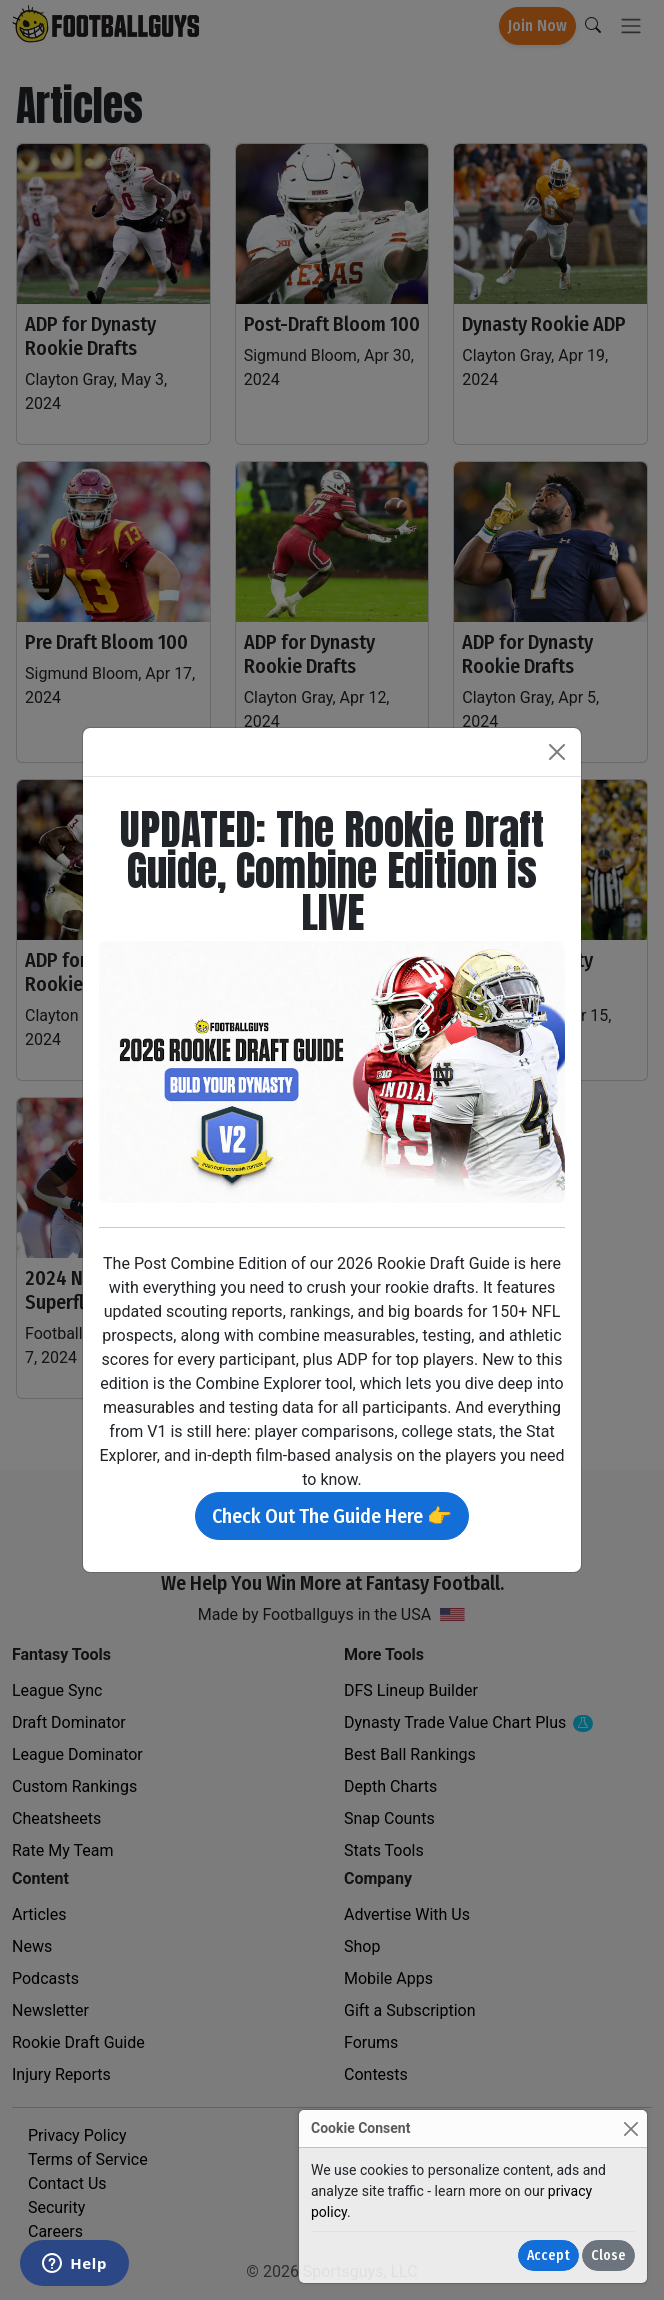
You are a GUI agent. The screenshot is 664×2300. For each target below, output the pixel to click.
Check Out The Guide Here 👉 (332, 1516)
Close (608, 2255)
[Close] (630, 2128)
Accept (548, 2255)
